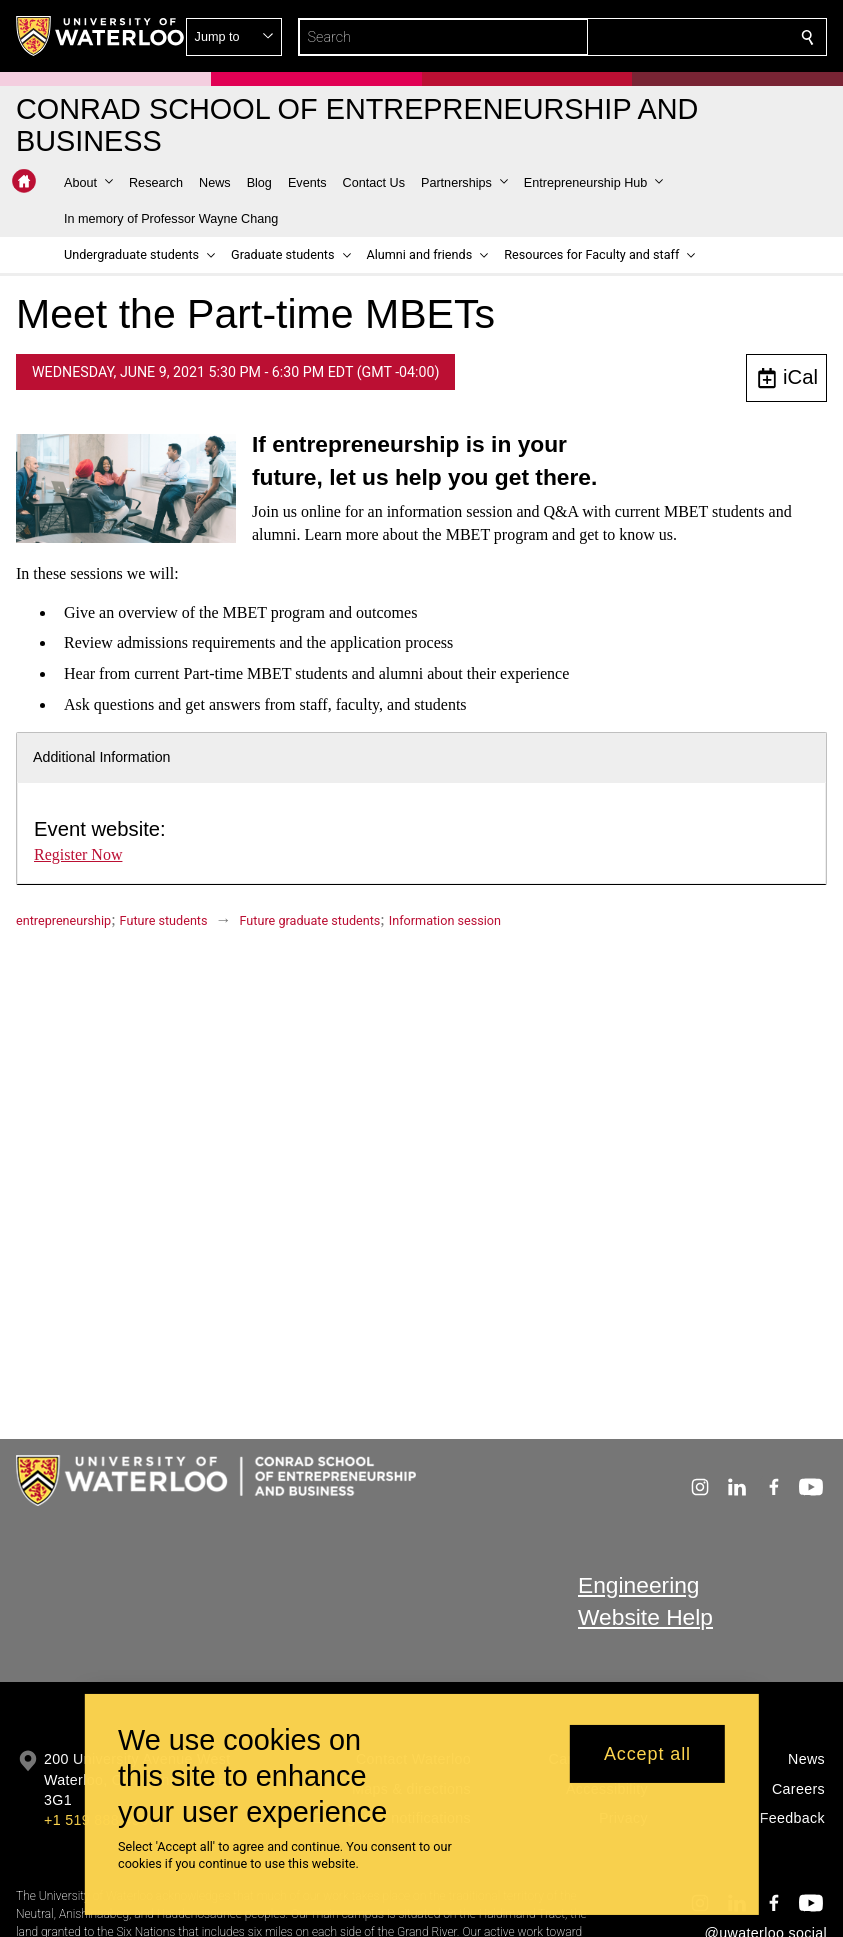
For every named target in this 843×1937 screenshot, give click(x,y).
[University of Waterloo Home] (101, 36)
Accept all (647, 1754)
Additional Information (102, 757)
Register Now (78, 854)
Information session (445, 920)
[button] (663, 37)
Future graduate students (310, 920)
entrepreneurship (63, 920)
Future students (164, 920)
